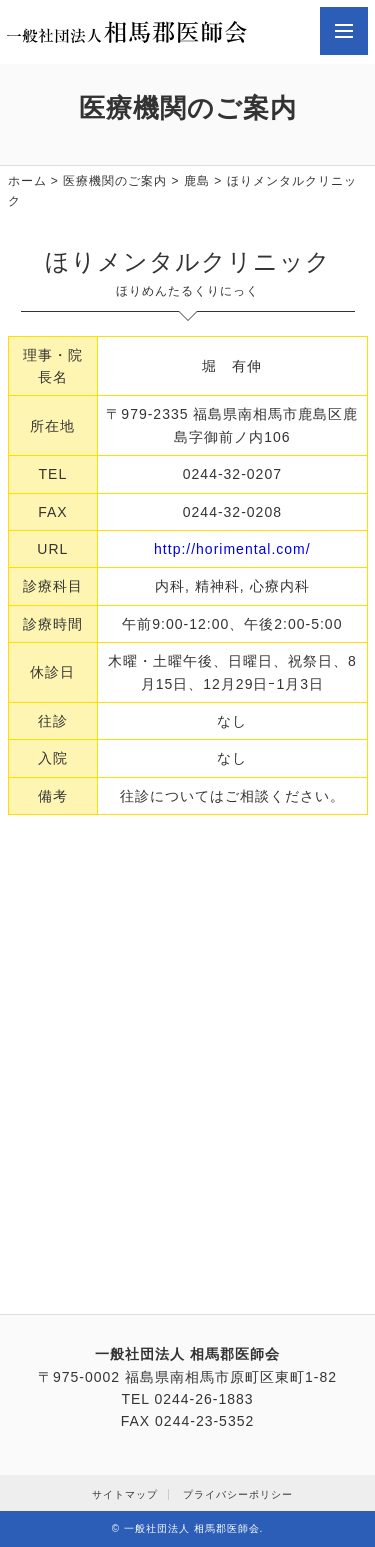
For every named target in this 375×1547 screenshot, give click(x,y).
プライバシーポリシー (238, 1494)
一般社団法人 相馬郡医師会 (192, 1528)
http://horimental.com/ (232, 549)
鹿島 (197, 181)
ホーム (27, 181)
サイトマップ (125, 1494)
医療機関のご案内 (115, 181)
